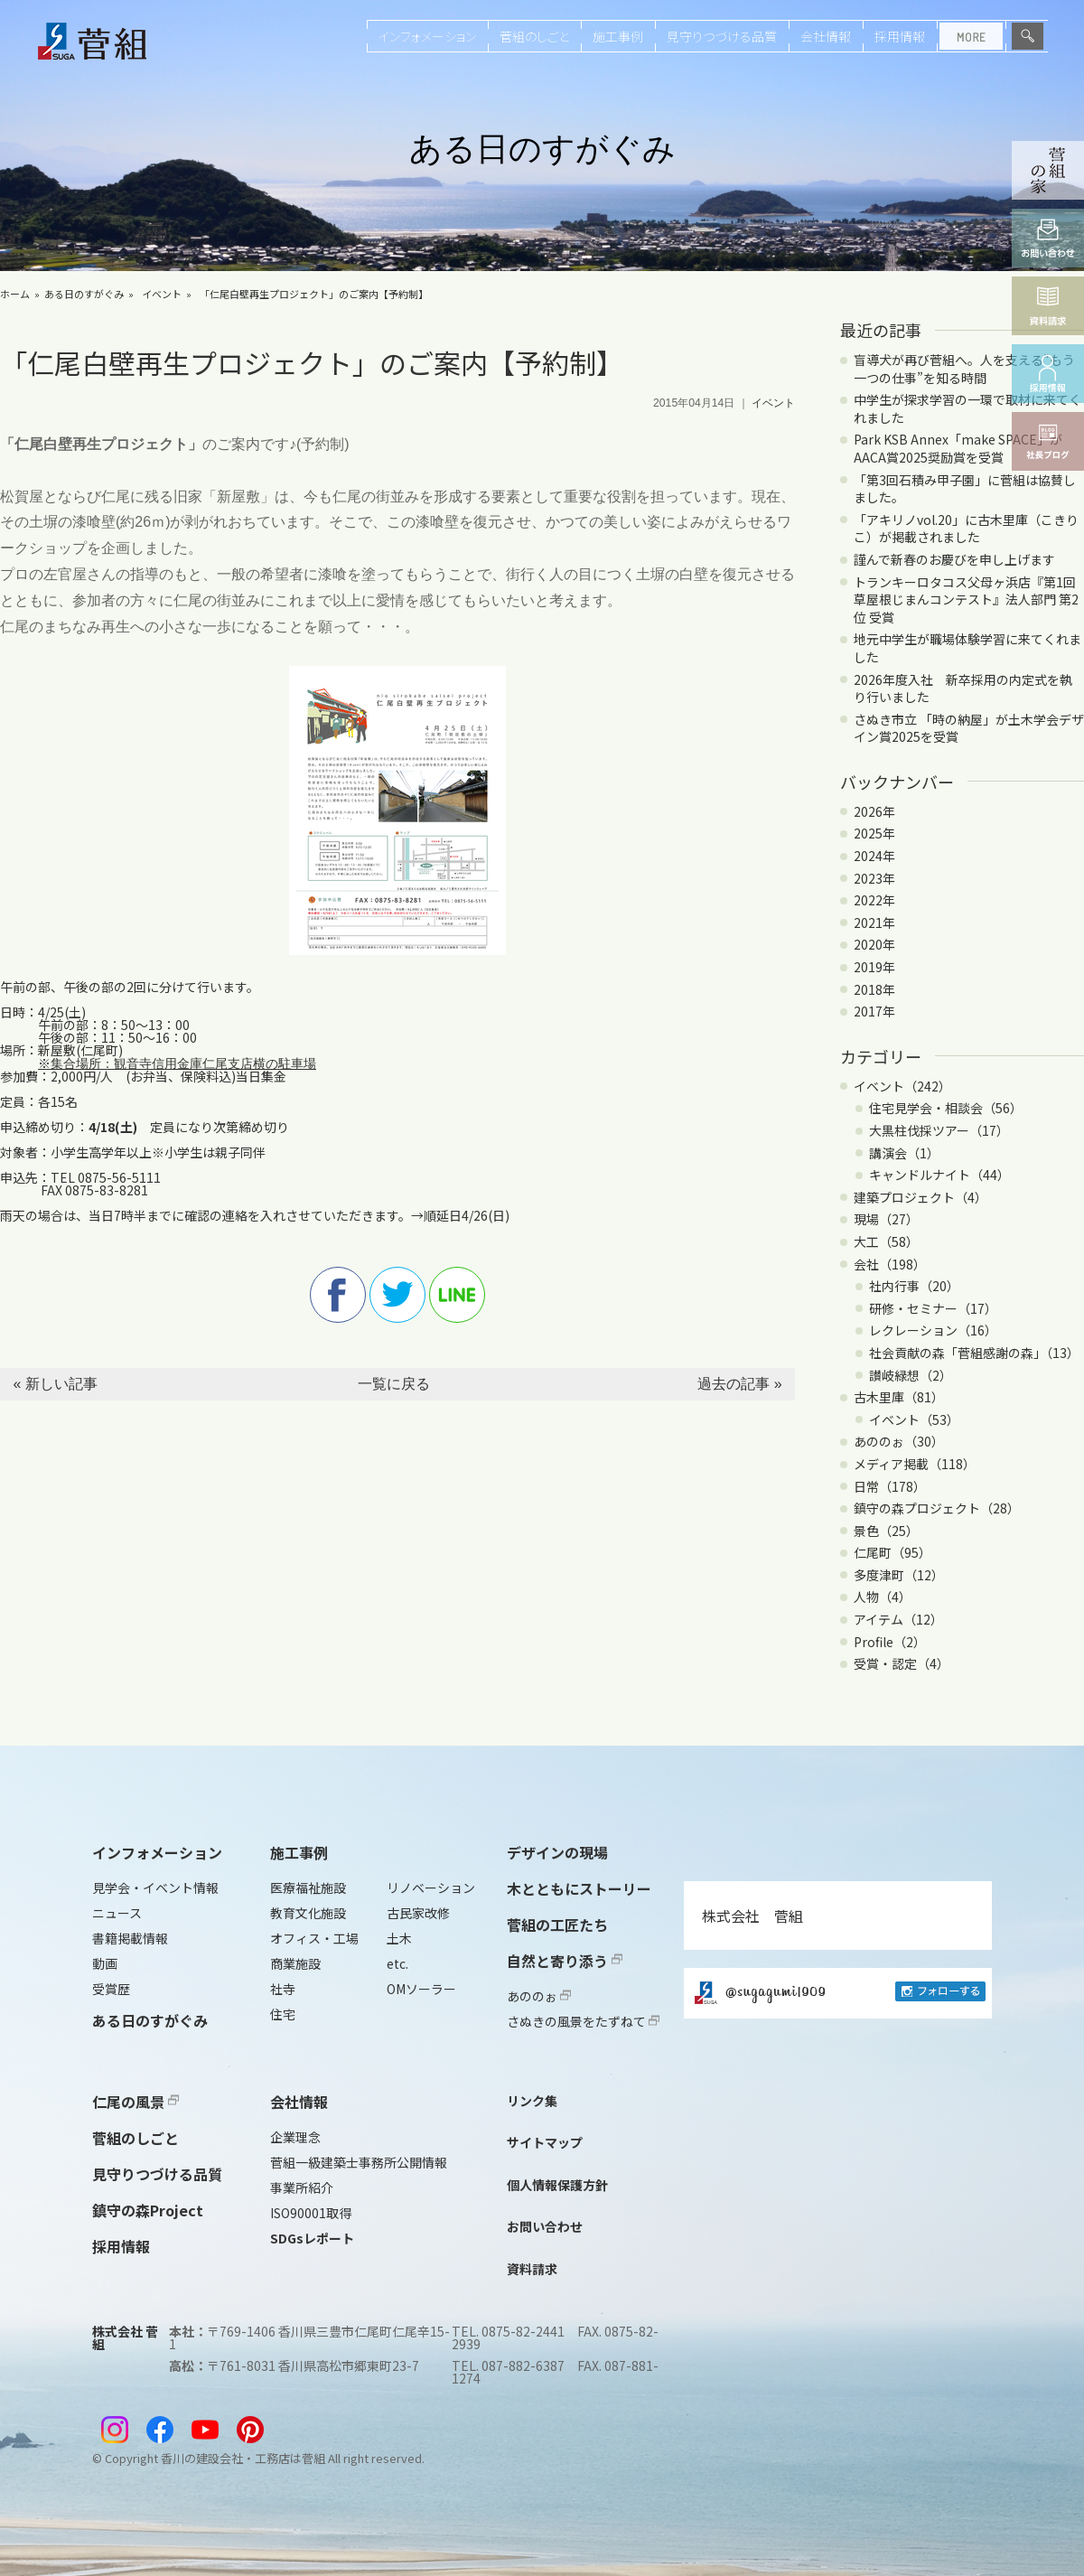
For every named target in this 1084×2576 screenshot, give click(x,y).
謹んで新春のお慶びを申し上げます (954, 559)
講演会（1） (904, 1153)
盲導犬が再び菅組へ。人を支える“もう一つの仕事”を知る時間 (964, 369)
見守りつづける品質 (722, 36)
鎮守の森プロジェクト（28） (937, 1508)
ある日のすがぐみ (84, 293)
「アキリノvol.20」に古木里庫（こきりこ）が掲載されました (966, 529)
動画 (104, 1963)
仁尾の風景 (135, 2101)
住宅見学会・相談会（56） (946, 1108)
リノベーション (431, 1887)
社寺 (282, 1989)
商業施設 (295, 1963)
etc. (397, 1963)
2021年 (874, 922)
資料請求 (532, 2269)
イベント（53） (914, 1419)
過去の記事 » (739, 1383)
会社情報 (825, 36)
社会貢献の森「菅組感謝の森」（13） (974, 1353)
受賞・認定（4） (901, 1663)
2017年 (874, 1011)
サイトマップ (545, 2142)
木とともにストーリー (579, 1888)
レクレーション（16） (933, 1330)
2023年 (874, 878)
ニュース (117, 1913)
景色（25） (886, 1531)
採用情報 (899, 36)
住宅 (282, 2014)
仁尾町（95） (892, 1552)
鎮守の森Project (147, 2210)
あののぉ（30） (899, 1441)
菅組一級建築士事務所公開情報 (358, 2162)
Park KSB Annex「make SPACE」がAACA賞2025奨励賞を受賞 (958, 448)
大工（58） (886, 1241)
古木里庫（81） (899, 1397)
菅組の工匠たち (557, 1924)
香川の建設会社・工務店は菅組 (243, 2458)
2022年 (874, 900)
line (457, 1295)
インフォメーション (427, 36)
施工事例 (618, 36)
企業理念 (295, 2137)
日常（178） (890, 1486)
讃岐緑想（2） (910, 1375)
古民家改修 (418, 1913)
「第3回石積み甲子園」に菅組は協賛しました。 (965, 489)
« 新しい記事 (55, 1383)
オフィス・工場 (314, 1938)
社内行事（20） (914, 1286)
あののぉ (539, 1996)
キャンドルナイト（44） (939, 1175)
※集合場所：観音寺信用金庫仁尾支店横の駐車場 (177, 1063)
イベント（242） (902, 1086)
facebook (338, 1295)
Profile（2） (890, 1642)
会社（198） (890, 1264)
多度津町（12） (899, 1575)
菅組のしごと (534, 36)
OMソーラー (421, 1989)
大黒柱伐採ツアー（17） (939, 1130)
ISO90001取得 (310, 2213)
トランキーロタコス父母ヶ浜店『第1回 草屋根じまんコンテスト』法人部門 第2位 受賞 (966, 599)
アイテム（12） (898, 1619)
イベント (162, 293)
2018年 (874, 989)
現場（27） (886, 1219)
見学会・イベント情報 (155, 1887)
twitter (397, 1295)
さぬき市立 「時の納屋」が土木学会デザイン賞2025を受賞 (969, 728)
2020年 (874, 944)
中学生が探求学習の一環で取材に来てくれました (967, 408)
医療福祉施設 (308, 1887)
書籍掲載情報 (130, 1938)
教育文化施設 (308, 1913)
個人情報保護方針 (557, 2185)
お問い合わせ (545, 2226)
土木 (399, 1938)
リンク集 (532, 2101)
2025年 (874, 833)
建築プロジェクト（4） (920, 1197)
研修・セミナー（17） (933, 1308)
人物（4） (882, 1597)
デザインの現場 (557, 1852)
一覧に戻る (394, 1383)
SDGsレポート (312, 2238)
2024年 (874, 856)
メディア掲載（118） (915, 1464)
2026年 (874, 811)
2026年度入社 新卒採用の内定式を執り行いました (963, 688)
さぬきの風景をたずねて (583, 2021)
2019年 (874, 967)
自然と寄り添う (564, 1961)
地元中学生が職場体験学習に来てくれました (967, 648)
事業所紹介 (301, 2187)
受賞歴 (111, 1989)
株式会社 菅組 (752, 1915)
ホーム (15, 293)
